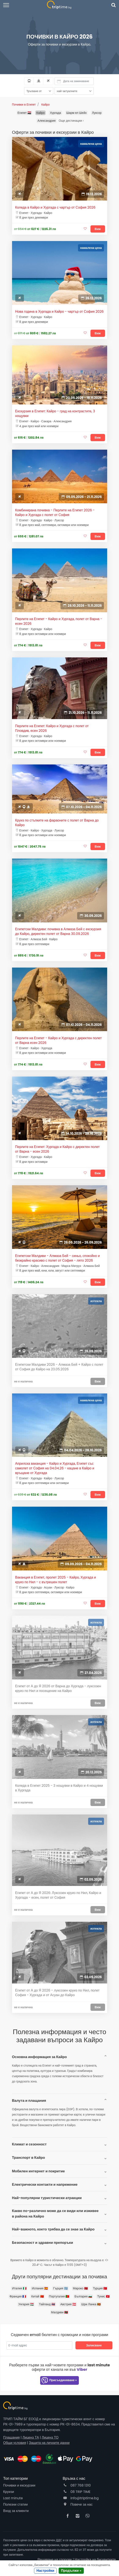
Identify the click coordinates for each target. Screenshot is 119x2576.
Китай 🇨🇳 (37, 2296)
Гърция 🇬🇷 (60, 2288)
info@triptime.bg (81, 2498)
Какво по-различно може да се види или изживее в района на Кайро (55, 2213)
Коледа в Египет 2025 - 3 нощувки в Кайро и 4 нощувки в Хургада (59, 1788)
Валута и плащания (29, 2100)
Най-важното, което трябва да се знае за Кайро (53, 2229)
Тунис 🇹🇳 (103, 2296)
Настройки (45, 2570)
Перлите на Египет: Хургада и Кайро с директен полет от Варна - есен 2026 (57, 1149)
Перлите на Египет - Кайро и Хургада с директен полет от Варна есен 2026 (58, 1040)
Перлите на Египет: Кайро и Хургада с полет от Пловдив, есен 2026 (52, 728)
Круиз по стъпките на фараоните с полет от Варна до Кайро (57, 822)
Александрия (46, 121)
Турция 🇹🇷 (100, 2288)
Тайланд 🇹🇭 (47, 2304)
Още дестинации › (71, 121)
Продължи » (71, 2570)
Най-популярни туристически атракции (47, 2197)
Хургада (55, 113)
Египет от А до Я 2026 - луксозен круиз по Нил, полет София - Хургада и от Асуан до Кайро (57, 1992)
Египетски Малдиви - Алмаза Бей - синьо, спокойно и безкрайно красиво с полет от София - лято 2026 (57, 1258)
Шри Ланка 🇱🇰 (91, 2304)
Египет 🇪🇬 (24, 113)
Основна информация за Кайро (39, 2056)
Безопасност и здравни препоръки (42, 2242)
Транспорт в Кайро (28, 2157)
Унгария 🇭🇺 (26, 2304)
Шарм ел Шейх (76, 113)
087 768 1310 (77, 2485)
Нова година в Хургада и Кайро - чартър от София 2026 (59, 311)
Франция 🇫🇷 (18, 2296)
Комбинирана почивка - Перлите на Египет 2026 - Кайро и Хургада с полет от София (55, 512)
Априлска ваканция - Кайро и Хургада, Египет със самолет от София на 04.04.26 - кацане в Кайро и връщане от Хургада (54, 1468)
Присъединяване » (59, 2380)
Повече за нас (78, 2504)
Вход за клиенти (16, 2510)
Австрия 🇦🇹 (68, 2304)
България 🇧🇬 (83, 2296)
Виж (98, 229)
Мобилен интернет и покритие (38, 2171)
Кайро (40, 113)
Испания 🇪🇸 (40, 2288)
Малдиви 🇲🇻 (59, 2312)
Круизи (8, 2491)
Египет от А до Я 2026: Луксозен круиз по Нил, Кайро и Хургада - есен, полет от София (58, 1895)
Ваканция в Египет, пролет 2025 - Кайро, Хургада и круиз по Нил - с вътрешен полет (55, 1579)
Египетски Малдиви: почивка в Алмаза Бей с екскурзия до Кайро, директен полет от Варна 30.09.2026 (58, 931)
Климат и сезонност (29, 2144)
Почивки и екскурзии (19, 2485)
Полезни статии (15, 2504)
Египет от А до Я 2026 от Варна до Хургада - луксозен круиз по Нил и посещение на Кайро (58, 1688)
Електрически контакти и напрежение (45, 2184)
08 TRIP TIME (77, 2491)
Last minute (13, 2498)
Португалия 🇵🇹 (59, 2296)
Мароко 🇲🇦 (80, 2288)
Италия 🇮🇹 (19, 2288)
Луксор (96, 113)
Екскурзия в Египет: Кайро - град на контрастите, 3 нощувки (55, 413)
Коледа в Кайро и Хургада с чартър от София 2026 (55, 207)
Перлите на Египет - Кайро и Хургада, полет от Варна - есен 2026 (58, 621)
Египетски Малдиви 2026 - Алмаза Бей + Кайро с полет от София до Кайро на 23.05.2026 (59, 1367)
